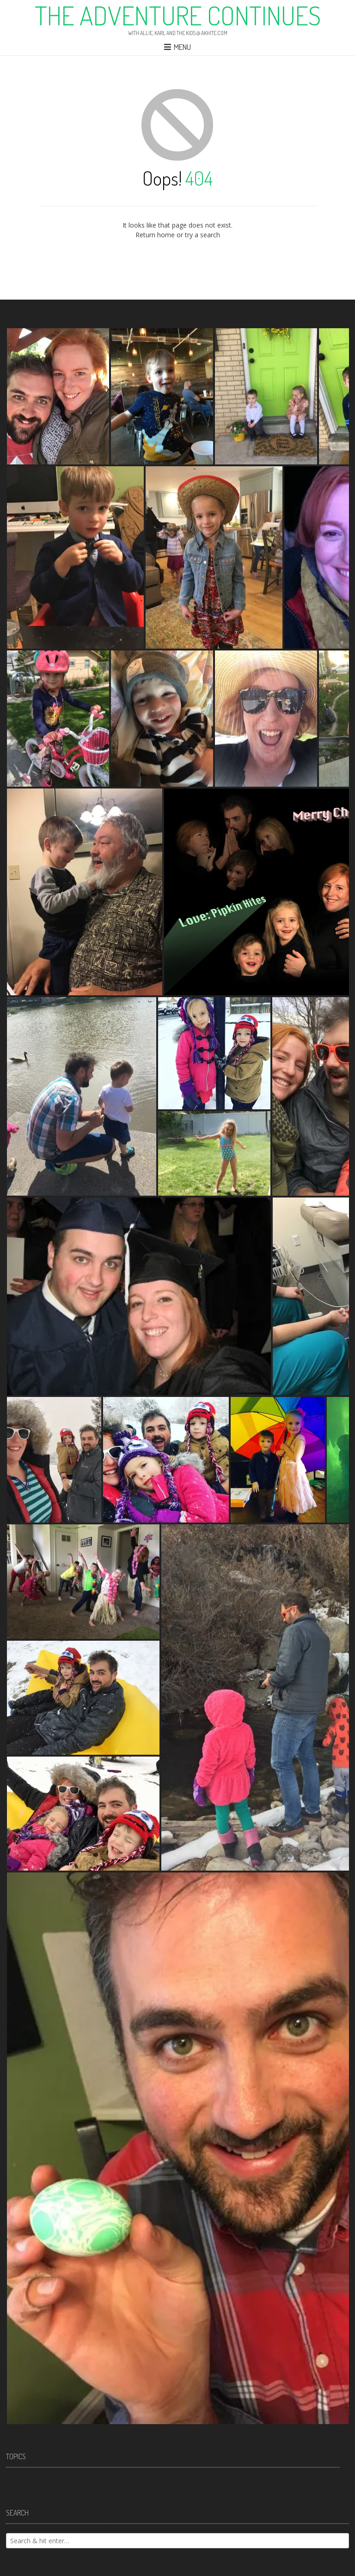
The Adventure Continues (178, 15)
